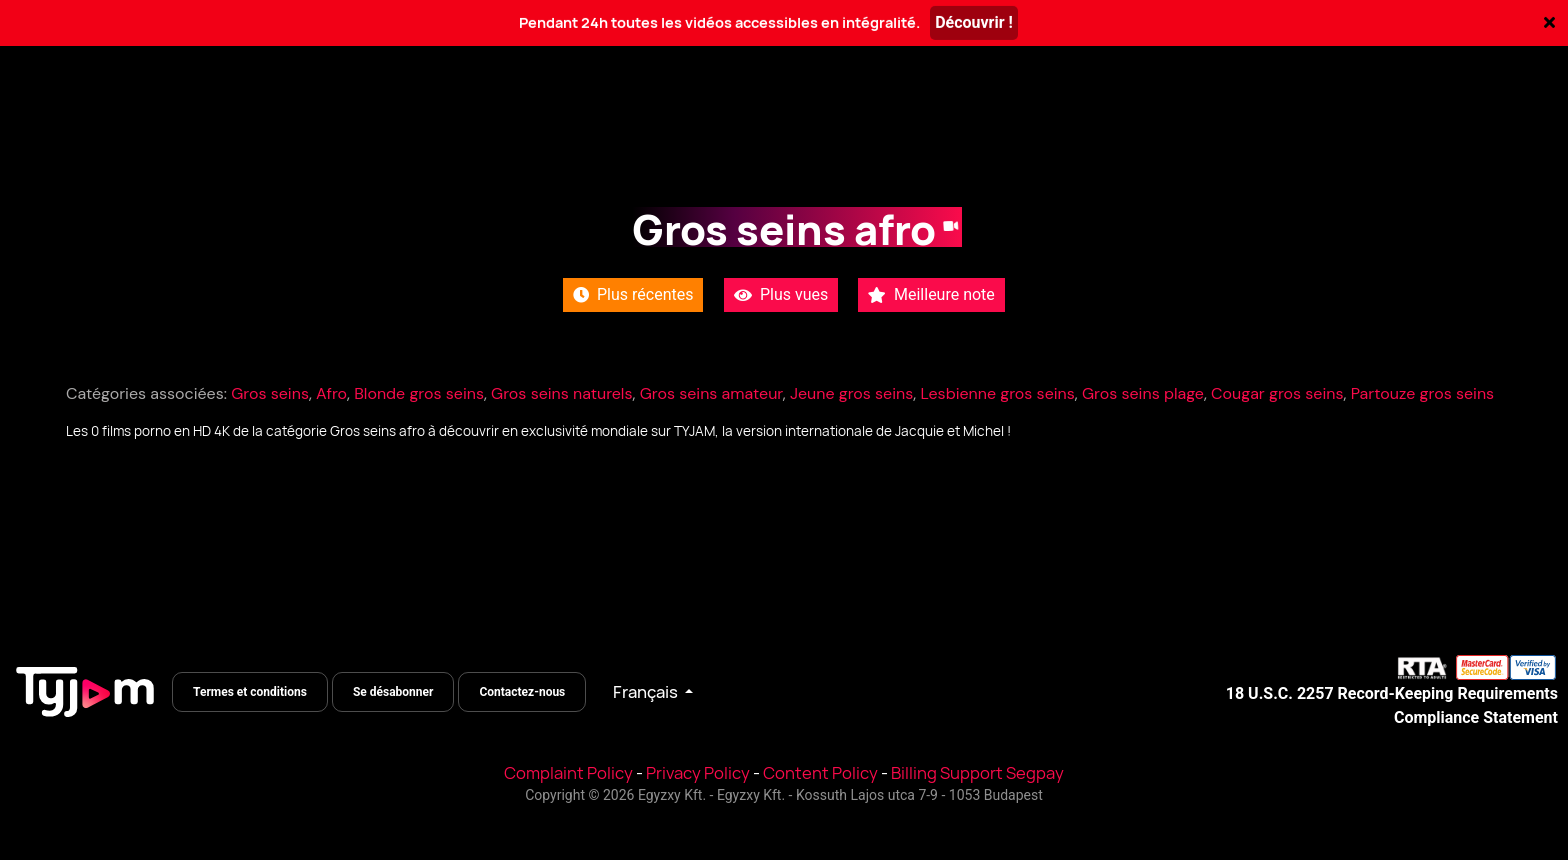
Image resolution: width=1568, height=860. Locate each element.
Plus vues (781, 294)
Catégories (320, 120)
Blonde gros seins (419, 393)
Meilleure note (931, 294)
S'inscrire (1419, 120)
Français (647, 692)
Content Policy (820, 773)
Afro (331, 393)
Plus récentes (633, 294)
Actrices (439, 120)
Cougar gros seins (1277, 393)
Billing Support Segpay (977, 773)
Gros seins (270, 393)
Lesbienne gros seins (997, 393)
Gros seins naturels (561, 393)
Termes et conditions (250, 692)
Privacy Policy (698, 773)
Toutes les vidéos (166, 120)
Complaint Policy (568, 773)
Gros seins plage (1143, 393)
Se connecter (1262, 120)
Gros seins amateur (711, 393)
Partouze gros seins (1422, 393)
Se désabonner (393, 692)
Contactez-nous (522, 692)
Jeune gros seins (851, 393)
